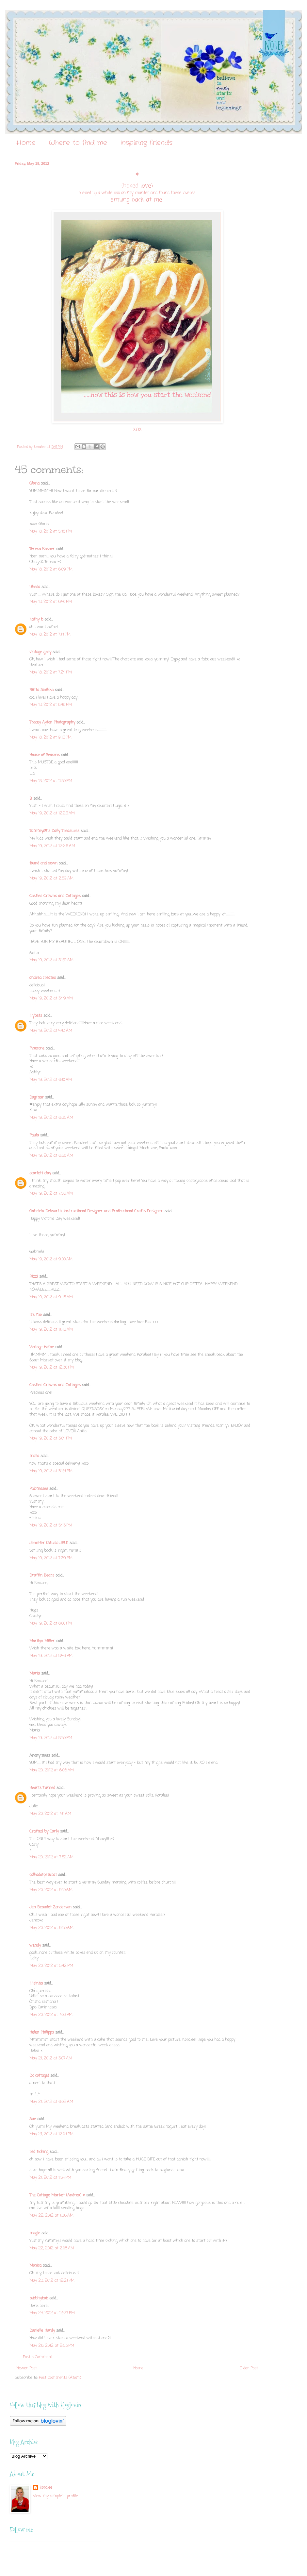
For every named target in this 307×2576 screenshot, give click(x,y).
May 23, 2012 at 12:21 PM (51, 2281)
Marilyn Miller (42, 1641)
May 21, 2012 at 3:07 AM (50, 2058)
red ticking (38, 2152)
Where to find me (78, 142)
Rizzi (33, 1277)
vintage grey (40, 652)
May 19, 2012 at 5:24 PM (51, 1471)
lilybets (35, 1016)
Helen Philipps (41, 2033)
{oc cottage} (39, 2076)
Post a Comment (38, 2357)
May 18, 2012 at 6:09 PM (51, 569)
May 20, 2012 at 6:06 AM (51, 1770)
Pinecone (36, 1048)
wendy (35, 1946)
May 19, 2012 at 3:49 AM (51, 998)
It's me (35, 1315)
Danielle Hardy (42, 2331)
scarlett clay (40, 1173)
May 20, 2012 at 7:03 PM (51, 2015)
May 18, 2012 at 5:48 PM (50, 532)
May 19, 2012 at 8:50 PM (50, 1738)
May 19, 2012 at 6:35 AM (51, 1118)
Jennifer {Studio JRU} (48, 1543)
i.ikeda (34, 587)
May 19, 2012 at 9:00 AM (51, 1259)
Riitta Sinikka (41, 690)
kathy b (36, 620)
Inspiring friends (146, 142)
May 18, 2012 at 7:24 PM (50, 672)
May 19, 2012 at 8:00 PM (50, 1624)
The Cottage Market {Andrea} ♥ (57, 2195)
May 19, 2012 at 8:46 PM (51, 1656)
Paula (34, 1135)
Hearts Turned (42, 1788)
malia (34, 1456)
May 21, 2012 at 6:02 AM (51, 2102)
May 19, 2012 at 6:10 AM (50, 1080)
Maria (34, 1674)
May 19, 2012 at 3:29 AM (51, 960)
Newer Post (26, 2368)
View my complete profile (55, 2496)
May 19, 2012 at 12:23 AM (52, 813)
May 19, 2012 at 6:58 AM (51, 1156)
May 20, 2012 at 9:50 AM (51, 1928)
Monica (35, 2266)
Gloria (34, 483)
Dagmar (36, 1097)
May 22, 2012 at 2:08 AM (51, 2248)
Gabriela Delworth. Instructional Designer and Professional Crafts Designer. (96, 1211)
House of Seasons (44, 755)
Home (26, 142)
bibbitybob (38, 2298)
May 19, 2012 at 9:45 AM (51, 1297)
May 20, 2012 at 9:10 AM (51, 1890)
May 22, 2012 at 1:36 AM (51, 2216)
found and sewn (43, 863)
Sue (32, 2119)
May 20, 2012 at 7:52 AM (51, 1857)
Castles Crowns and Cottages (55, 896)
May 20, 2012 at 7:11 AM (50, 1814)
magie (34, 2233)
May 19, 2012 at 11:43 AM (51, 1330)
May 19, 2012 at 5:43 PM (50, 1525)
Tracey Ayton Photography (52, 722)
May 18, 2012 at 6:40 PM (50, 602)
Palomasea (38, 1489)
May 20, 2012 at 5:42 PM (51, 1966)
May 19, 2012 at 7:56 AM (51, 1194)
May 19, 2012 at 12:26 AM (52, 846)
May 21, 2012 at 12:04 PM (51, 2134)
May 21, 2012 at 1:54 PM (50, 2178)
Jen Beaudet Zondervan (50, 1907)
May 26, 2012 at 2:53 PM (51, 2346)
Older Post (249, 2368)
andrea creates (42, 978)
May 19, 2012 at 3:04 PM (50, 1439)
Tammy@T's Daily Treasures (54, 831)
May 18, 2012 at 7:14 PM (50, 635)
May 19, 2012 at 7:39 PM (51, 1558)
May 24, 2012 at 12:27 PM (52, 2313)
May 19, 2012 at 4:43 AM (50, 1031)
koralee (46, 2488)
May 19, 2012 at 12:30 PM (51, 1368)
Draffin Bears (41, 1575)
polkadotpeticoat (43, 1875)
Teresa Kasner (42, 549)
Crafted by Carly (44, 1831)
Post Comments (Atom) (60, 2378)
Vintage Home (41, 1347)
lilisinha (36, 1984)
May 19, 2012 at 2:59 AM (51, 878)
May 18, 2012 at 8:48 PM (50, 705)
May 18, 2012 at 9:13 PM (50, 738)
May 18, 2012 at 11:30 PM (50, 781)
